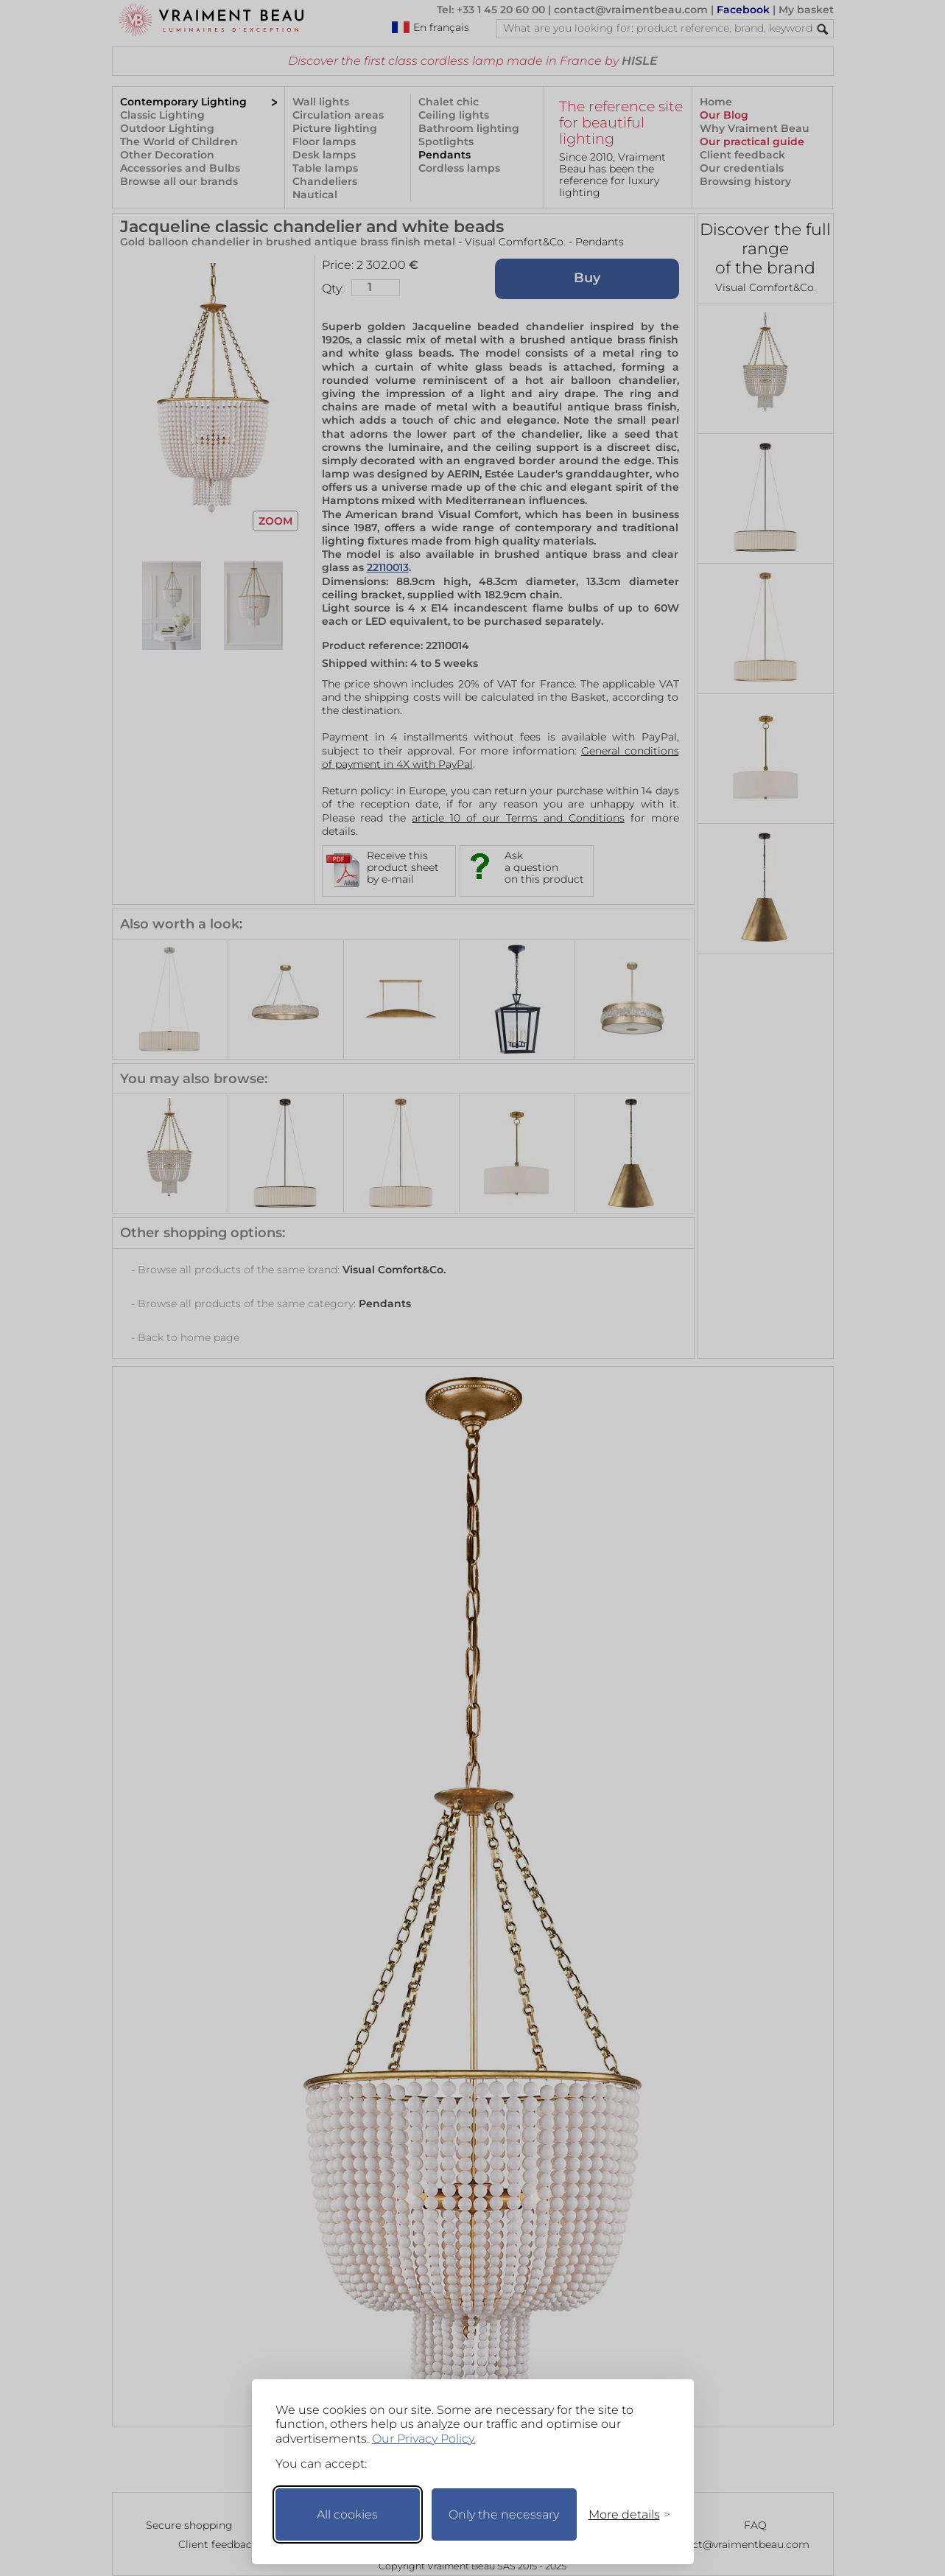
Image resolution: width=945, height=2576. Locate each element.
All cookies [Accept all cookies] (347, 2514)
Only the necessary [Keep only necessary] (504, 2514)
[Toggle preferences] (623, 2514)
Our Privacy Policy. (424, 2439)
